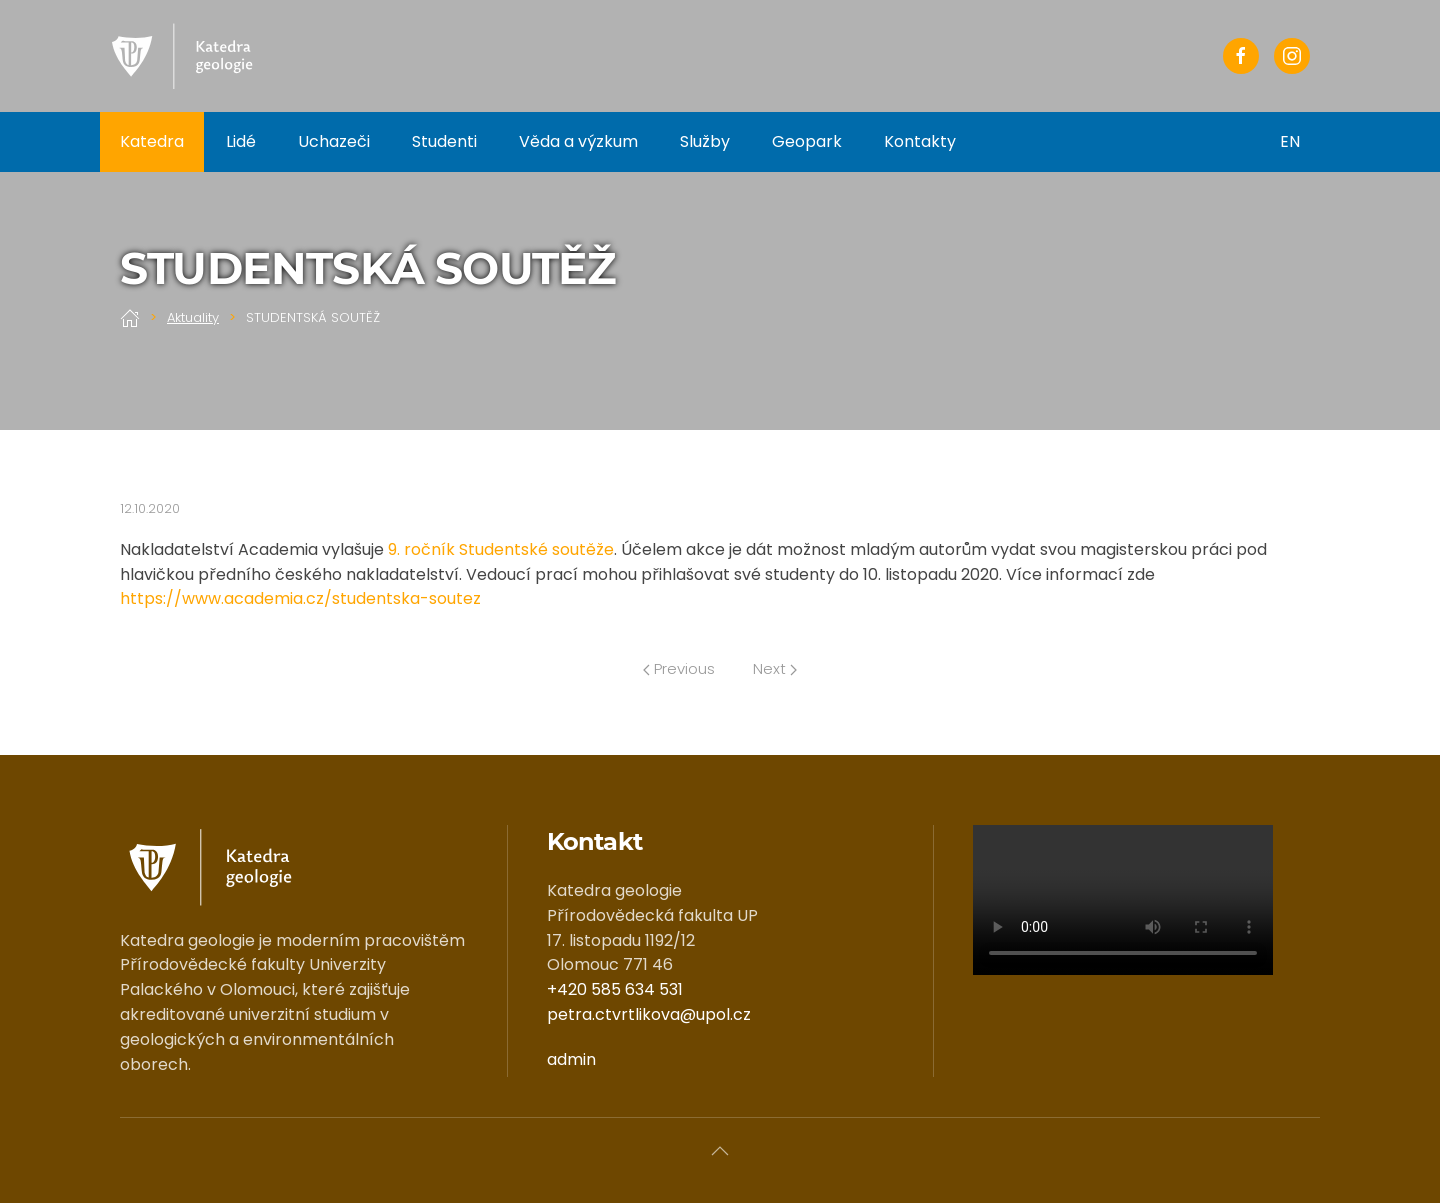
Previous (679, 668)
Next (775, 668)
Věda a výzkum (578, 141)
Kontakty (920, 141)
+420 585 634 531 (615, 989)
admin (571, 1059)
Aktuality (193, 317)
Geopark (807, 141)
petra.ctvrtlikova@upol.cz (649, 1014)
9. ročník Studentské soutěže (501, 549)
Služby (705, 141)
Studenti (444, 141)
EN (1290, 141)
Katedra (152, 141)
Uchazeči (334, 141)
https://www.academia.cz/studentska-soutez (300, 598)
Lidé (241, 141)
